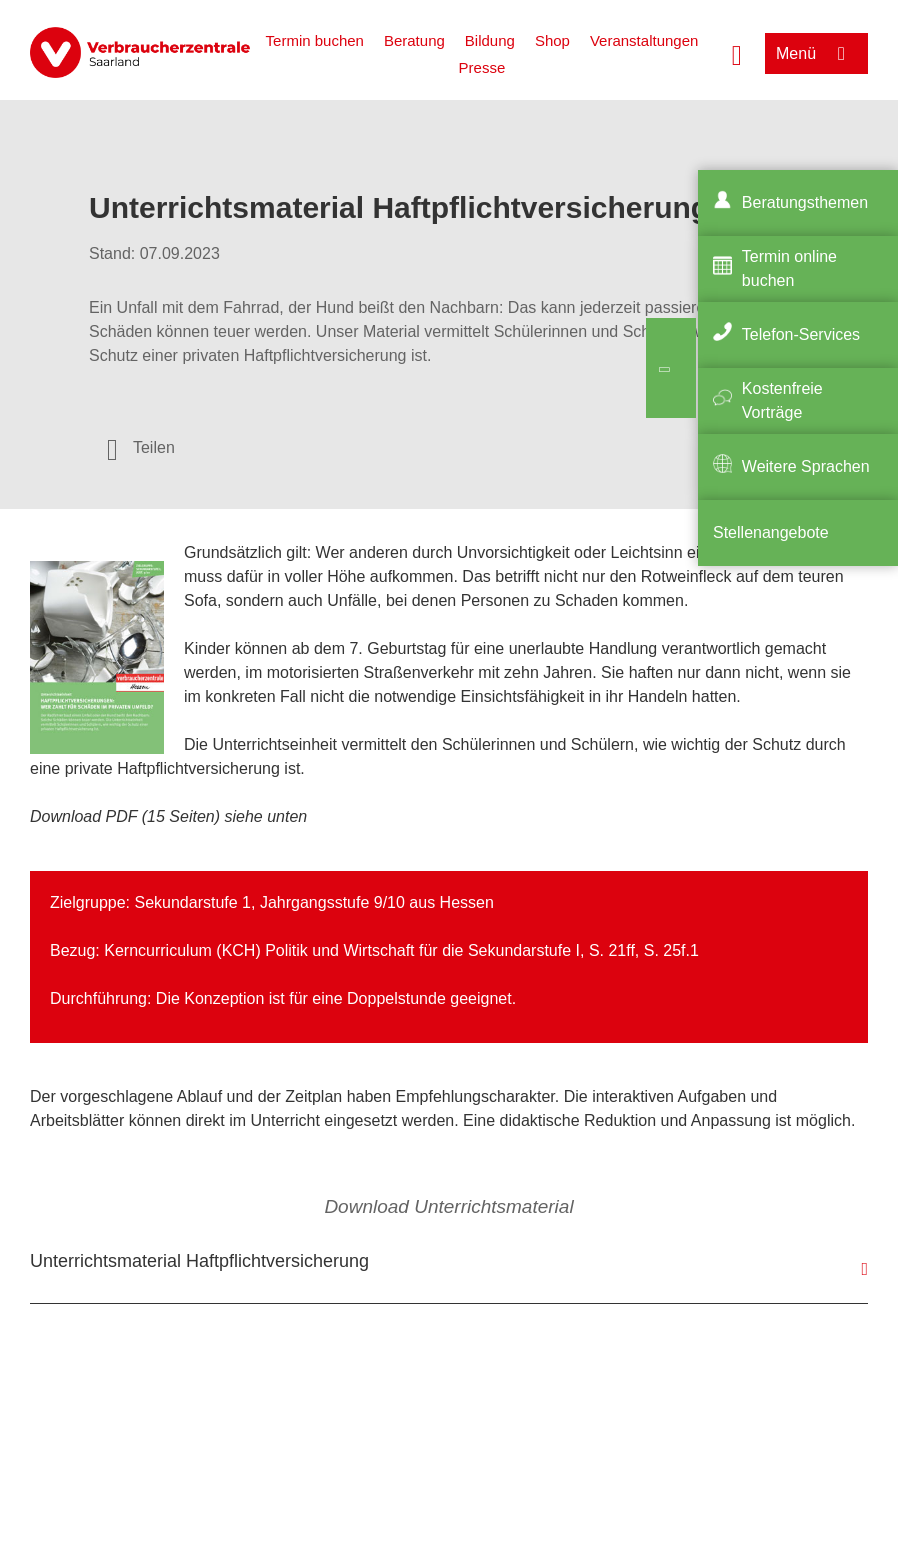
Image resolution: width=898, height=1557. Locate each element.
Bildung (490, 40)
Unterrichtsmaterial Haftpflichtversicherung (199, 1261)
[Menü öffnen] (816, 53)
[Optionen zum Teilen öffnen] (141, 448)
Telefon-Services (801, 334)
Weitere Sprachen (806, 466)
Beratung (414, 40)
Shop (552, 40)
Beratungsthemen (805, 202)
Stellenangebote (771, 532)
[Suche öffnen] (737, 53)
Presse (482, 67)
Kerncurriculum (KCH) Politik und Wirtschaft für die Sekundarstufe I (342, 950)
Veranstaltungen (644, 40)
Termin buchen (315, 40)
